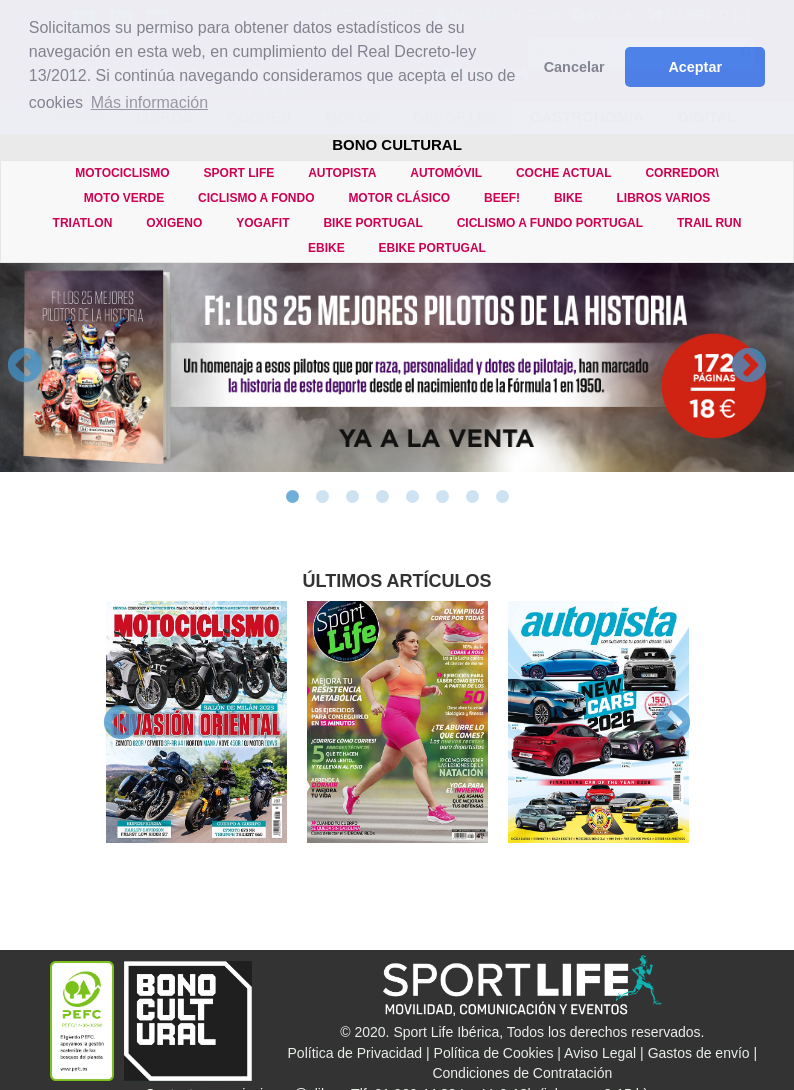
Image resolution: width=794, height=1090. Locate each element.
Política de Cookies (494, 1053)
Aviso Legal (600, 1053)
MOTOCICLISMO (122, 173)
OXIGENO (174, 223)
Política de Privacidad (355, 1053)
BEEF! (502, 198)
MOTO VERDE (124, 198)
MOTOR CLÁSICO (399, 198)
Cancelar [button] (574, 67)
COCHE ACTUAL (564, 173)
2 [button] (322, 497)
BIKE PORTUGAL (372, 223)
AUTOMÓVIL (446, 173)
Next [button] (749, 367)
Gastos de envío (699, 1053)
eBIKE (326, 248)
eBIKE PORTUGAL (432, 248)
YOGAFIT (262, 223)
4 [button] (382, 497)
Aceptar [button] (695, 67)
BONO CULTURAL (397, 144)
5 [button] (412, 497)
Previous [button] (25, 367)
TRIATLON (83, 223)
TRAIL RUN (709, 223)
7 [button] (472, 497)
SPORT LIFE (239, 173)
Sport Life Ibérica (446, 1032)
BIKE (568, 198)
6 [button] (442, 497)
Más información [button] (149, 102)
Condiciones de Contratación (522, 1073)
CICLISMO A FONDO (256, 198)
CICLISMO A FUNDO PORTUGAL (550, 223)
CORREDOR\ (681, 173)
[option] (397, 367)
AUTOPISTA (342, 173)
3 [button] (352, 497)
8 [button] (502, 497)
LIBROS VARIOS (664, 198)
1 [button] (292, 497)
